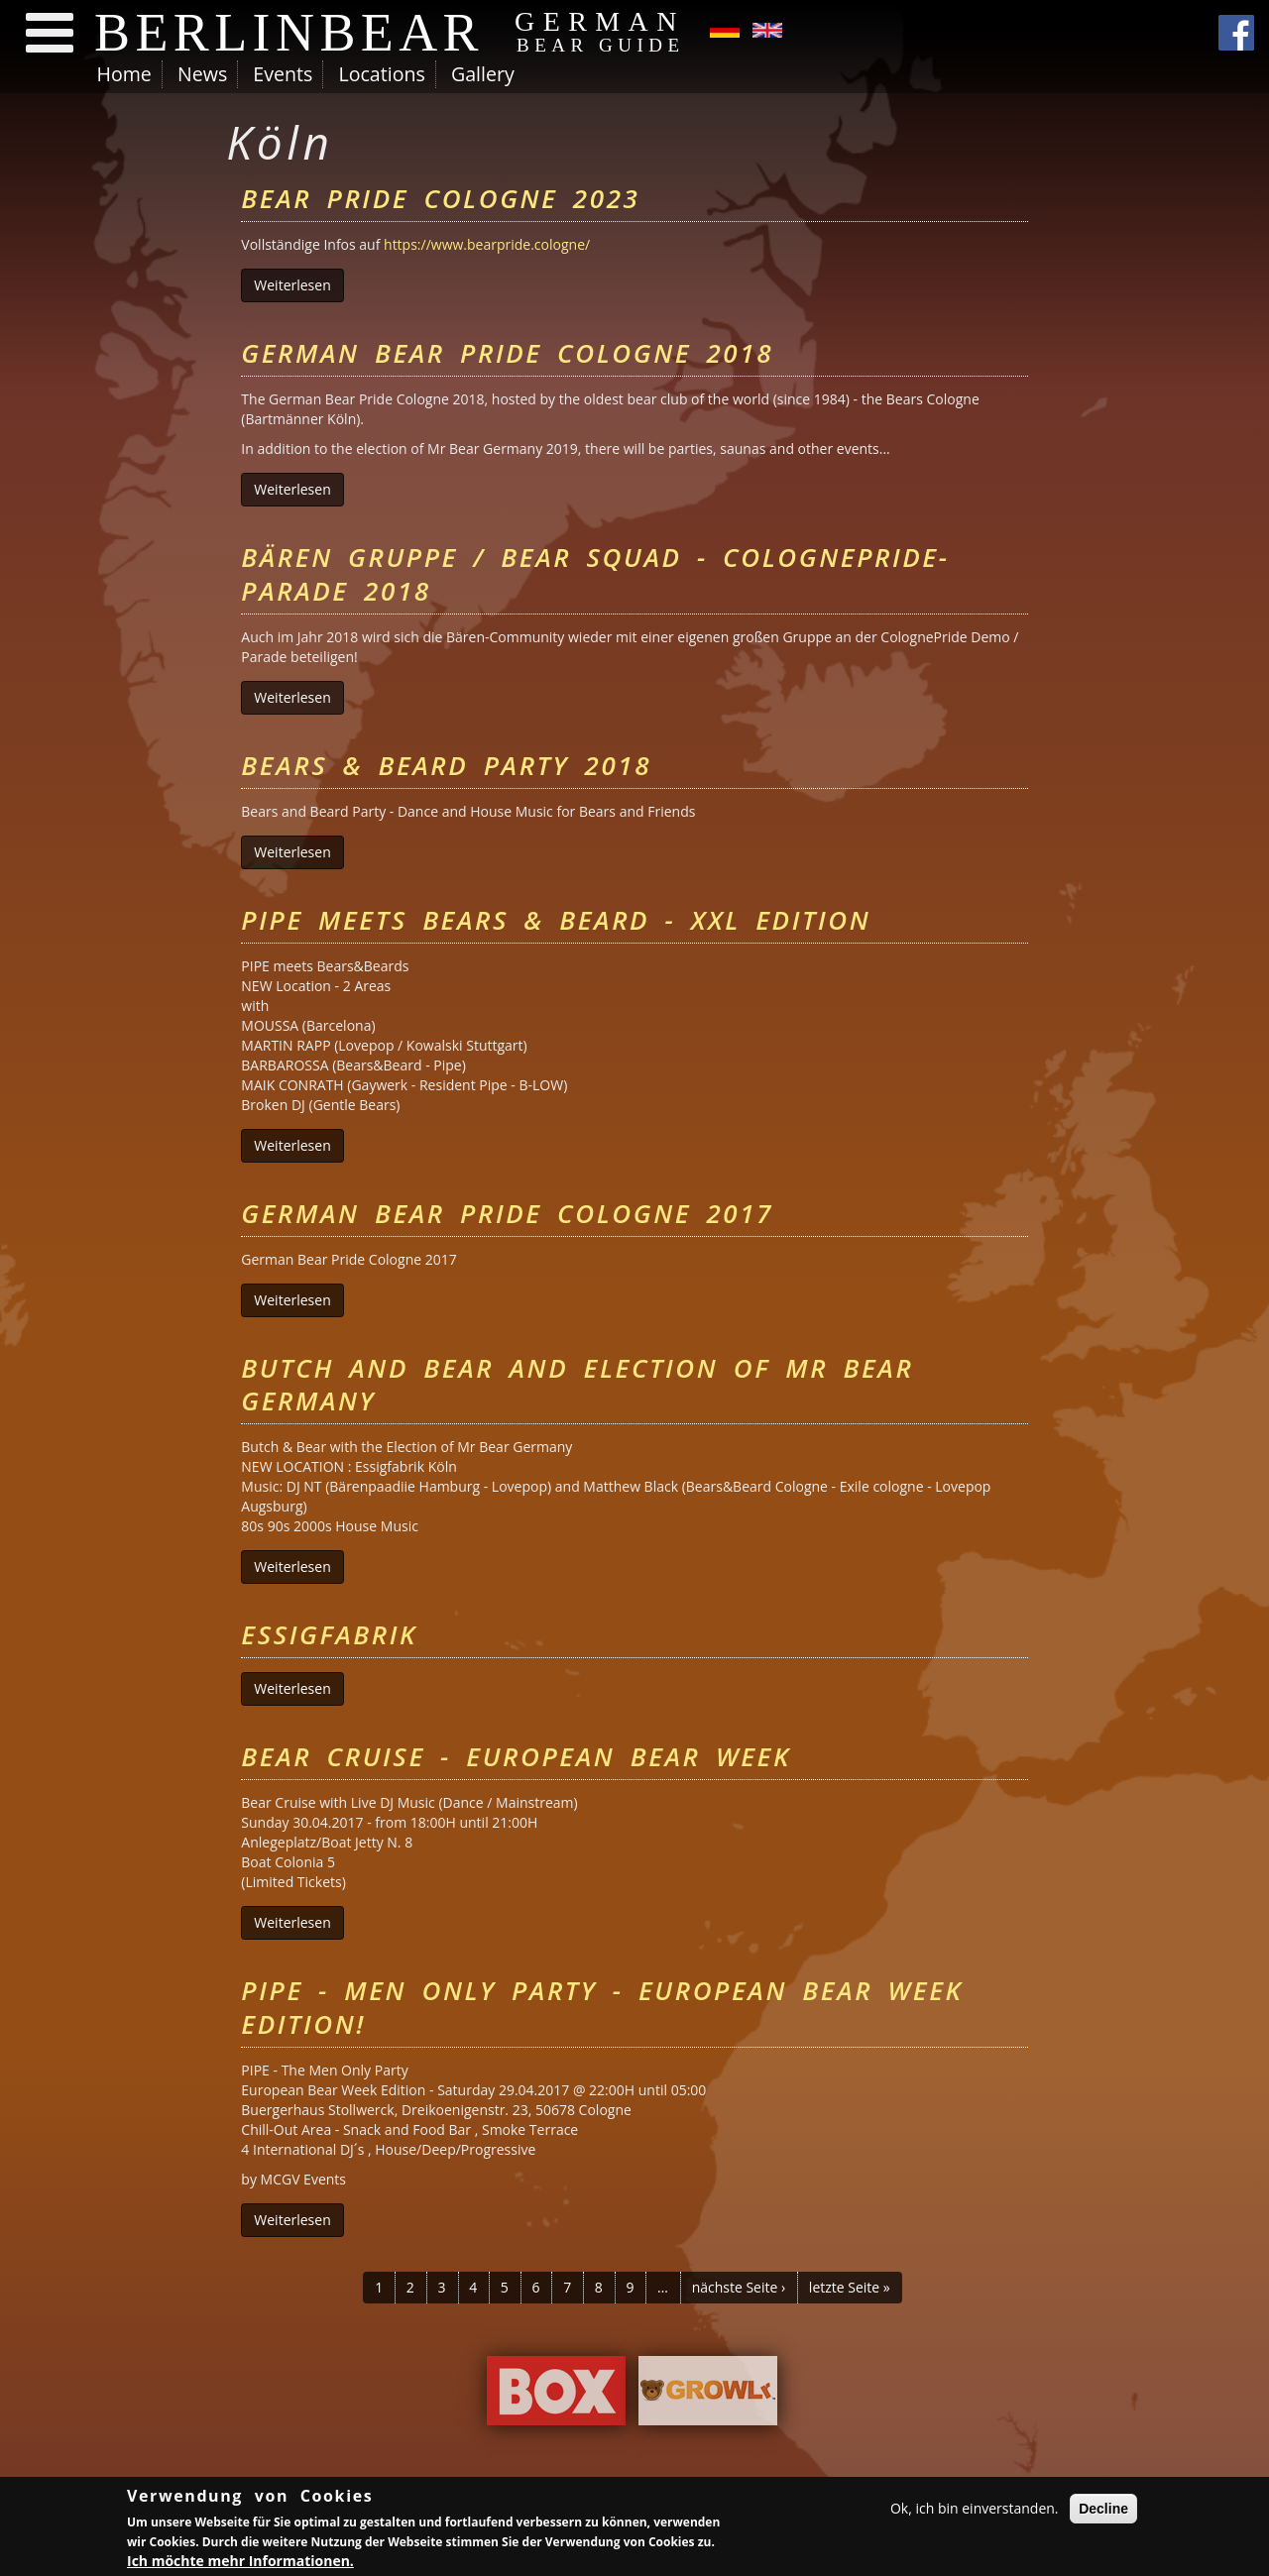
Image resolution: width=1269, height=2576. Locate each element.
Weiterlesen (298, 285)
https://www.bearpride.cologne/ (487, 244)
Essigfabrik (328, 1634)
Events (282, 73)
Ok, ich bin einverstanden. (974, 2510)
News (202, 73)
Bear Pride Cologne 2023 (440, 198)
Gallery (483, 73)
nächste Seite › (739, 2287)
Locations (381, 73)
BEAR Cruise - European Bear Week (515, 1756)
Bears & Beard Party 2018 (446, 765)
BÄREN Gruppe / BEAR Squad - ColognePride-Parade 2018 (595, 574)
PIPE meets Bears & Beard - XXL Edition (555, 920)
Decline (1103, 2511)
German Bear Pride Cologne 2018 (507, 353)
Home (124, 73)
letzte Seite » (849, 2287)
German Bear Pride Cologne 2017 (507, 1213)
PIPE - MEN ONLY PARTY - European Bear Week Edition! (602, 2007)
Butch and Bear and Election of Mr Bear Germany (577, 1384)
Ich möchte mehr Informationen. (240, 2562)
